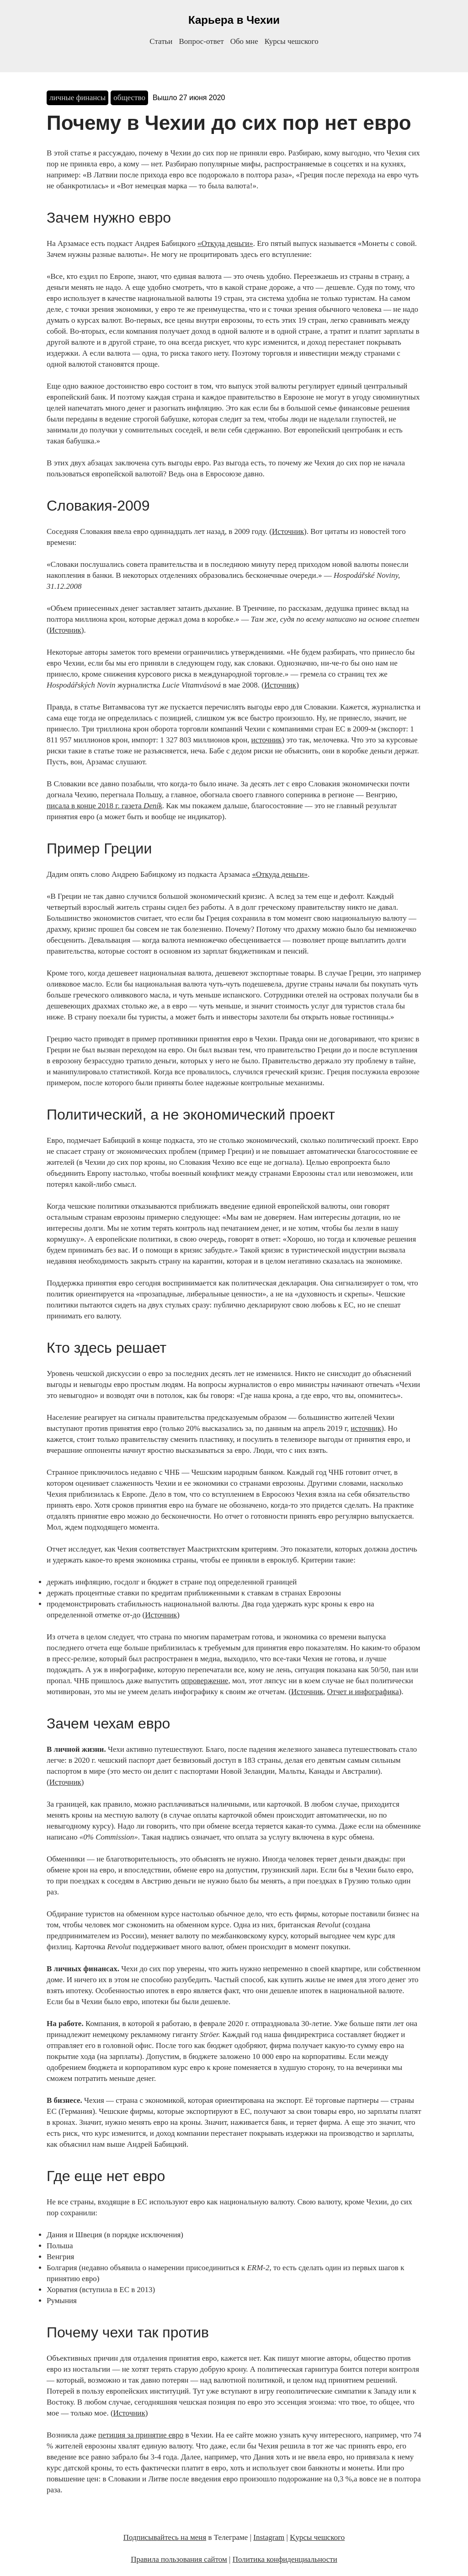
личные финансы (77, 97)
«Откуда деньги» (225, 243)
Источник (288, 531)
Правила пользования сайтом (179, 2559)
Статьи (160, 41)
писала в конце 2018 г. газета (104, 805)
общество (129, 97)
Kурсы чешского (317, 2537)
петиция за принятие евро (140, 2435)
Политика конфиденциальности (285, 2559)
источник (266, 740)
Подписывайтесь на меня (165, 2537)
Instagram (268, 2537)
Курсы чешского (292, 41)
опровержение (204, 1680)
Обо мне (244, 41)
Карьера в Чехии (234, 20)
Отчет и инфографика (363, 1691)
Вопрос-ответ (201, 41)
